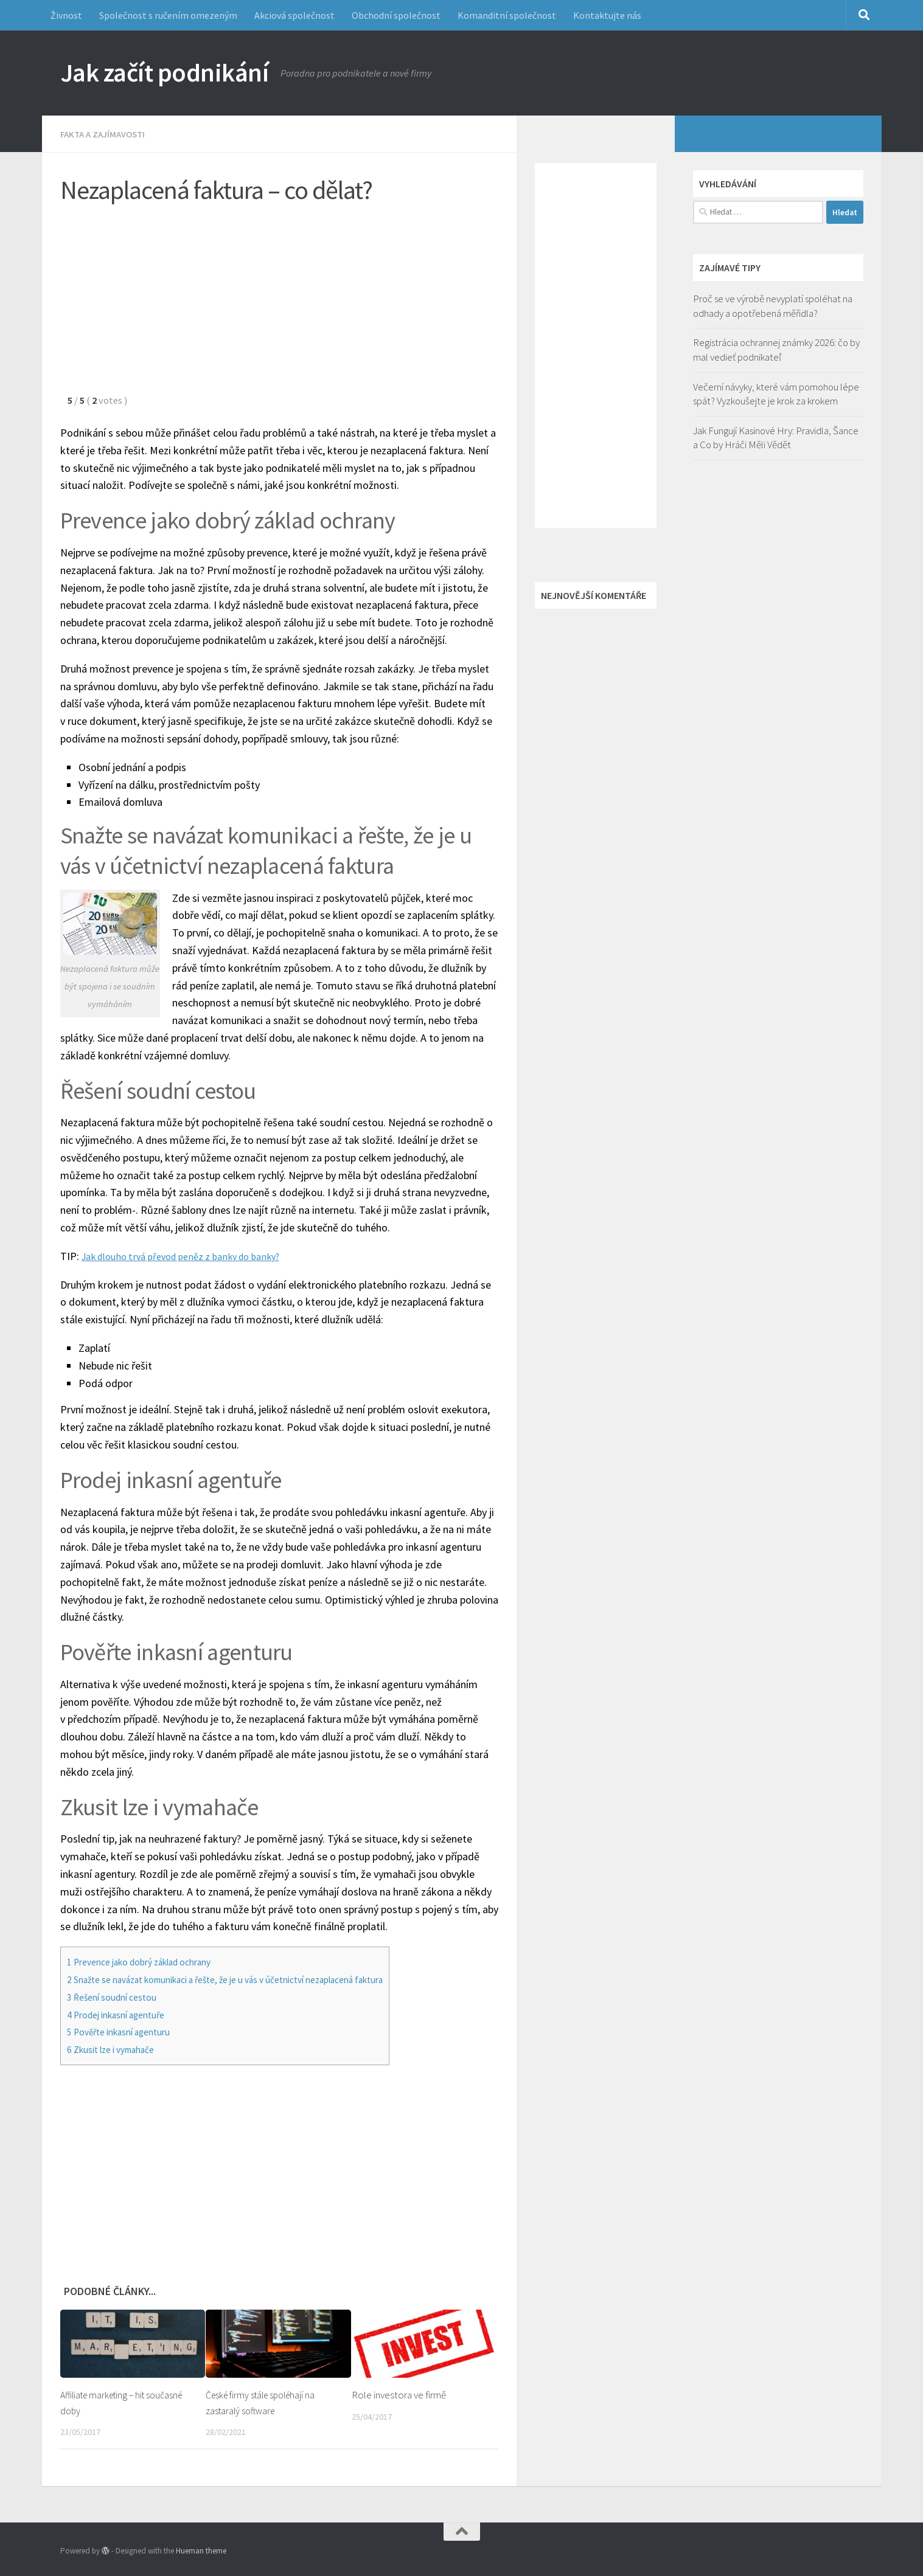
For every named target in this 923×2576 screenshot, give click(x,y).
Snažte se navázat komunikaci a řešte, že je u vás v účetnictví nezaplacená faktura (249, 1979)
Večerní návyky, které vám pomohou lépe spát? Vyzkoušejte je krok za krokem (776, 394)
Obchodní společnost (396, 15)
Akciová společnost (294, 15)
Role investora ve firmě (399, 2394)
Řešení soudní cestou (118, 1996)
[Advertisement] (279, 305)
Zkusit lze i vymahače (117, 2048)
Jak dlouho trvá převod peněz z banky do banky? (191, 1255)
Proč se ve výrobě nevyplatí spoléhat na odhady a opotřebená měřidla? (772, 306)
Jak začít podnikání (164, 72)
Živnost (66, 15)
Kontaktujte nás (607, 15)
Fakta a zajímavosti (106, 134)
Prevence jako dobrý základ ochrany (149, 1961)
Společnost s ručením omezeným (168, 15)
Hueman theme (201, 2550)
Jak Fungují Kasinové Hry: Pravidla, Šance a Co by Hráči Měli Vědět (776, 438)
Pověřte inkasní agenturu (126, 2031)
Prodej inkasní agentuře (123, 2014)
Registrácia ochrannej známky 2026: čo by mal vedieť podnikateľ (776, 350)
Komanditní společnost (507, 15)
